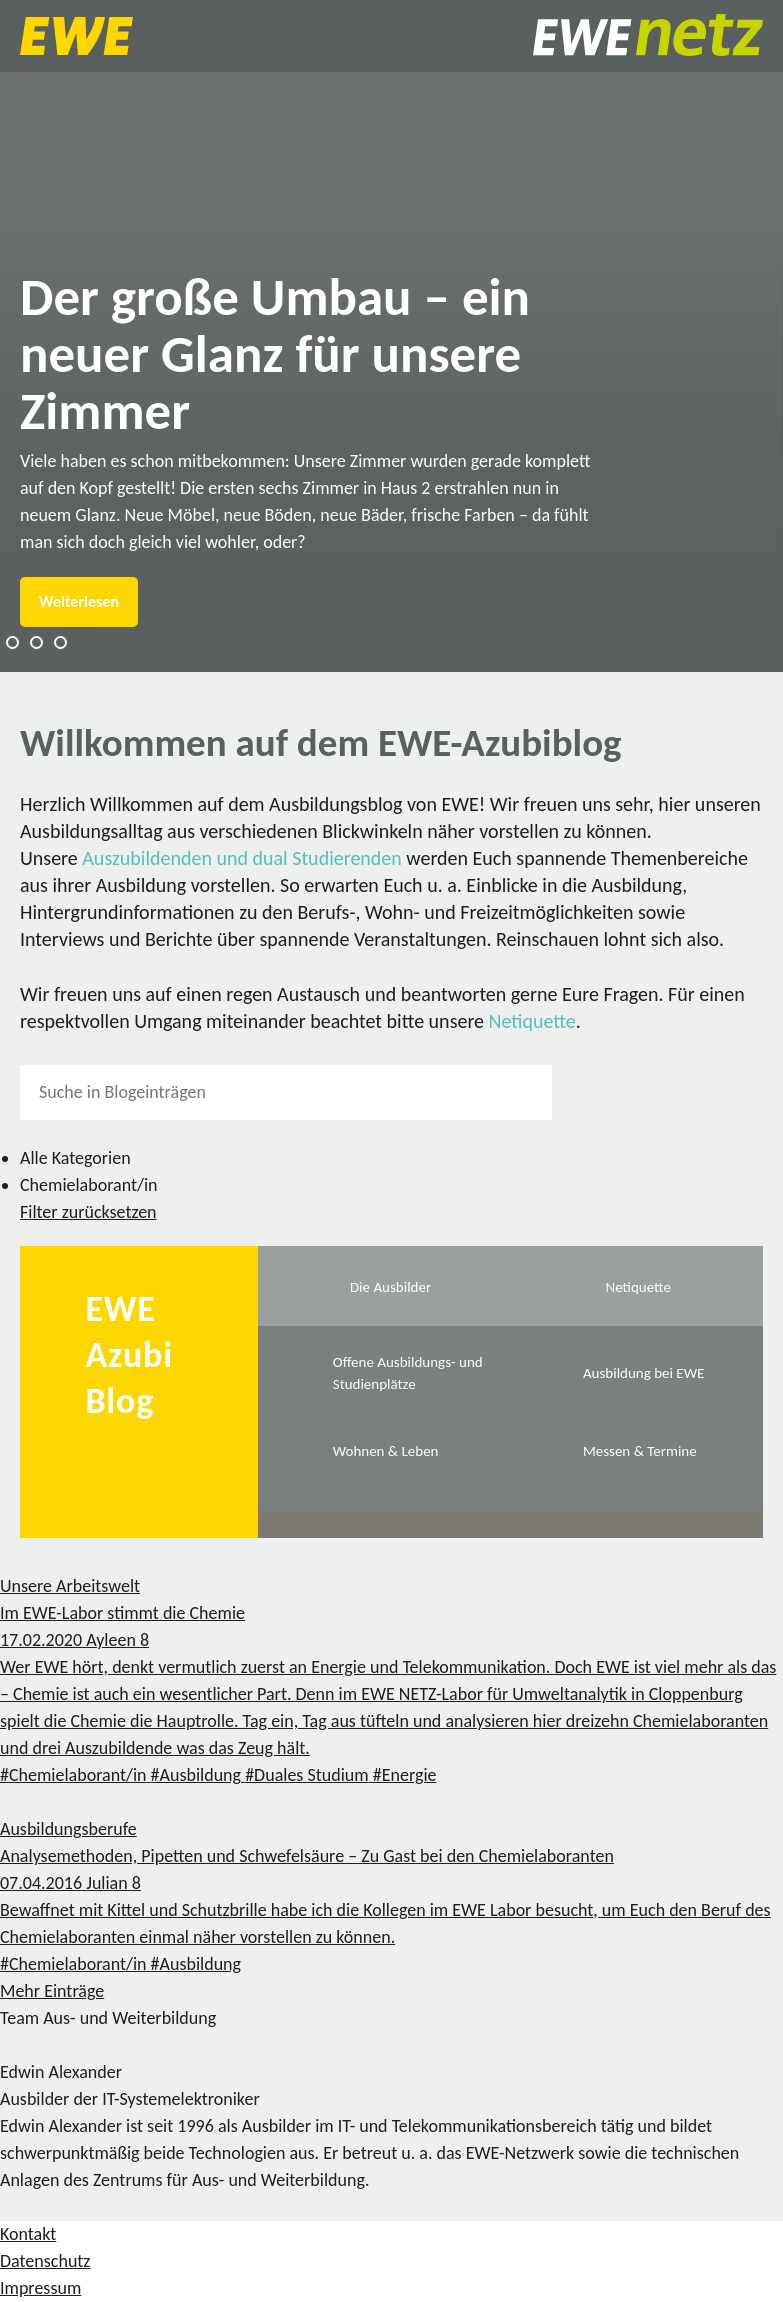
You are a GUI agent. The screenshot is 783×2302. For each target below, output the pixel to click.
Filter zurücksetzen (88, 1212)
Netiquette (532, 1021)
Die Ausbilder (390, 1287)
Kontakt (28, 2234)
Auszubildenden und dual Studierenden (242, 858)
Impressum (40, 2288)
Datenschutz (45, 2261)
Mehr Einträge (52, 1991)
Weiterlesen (79, 601)
